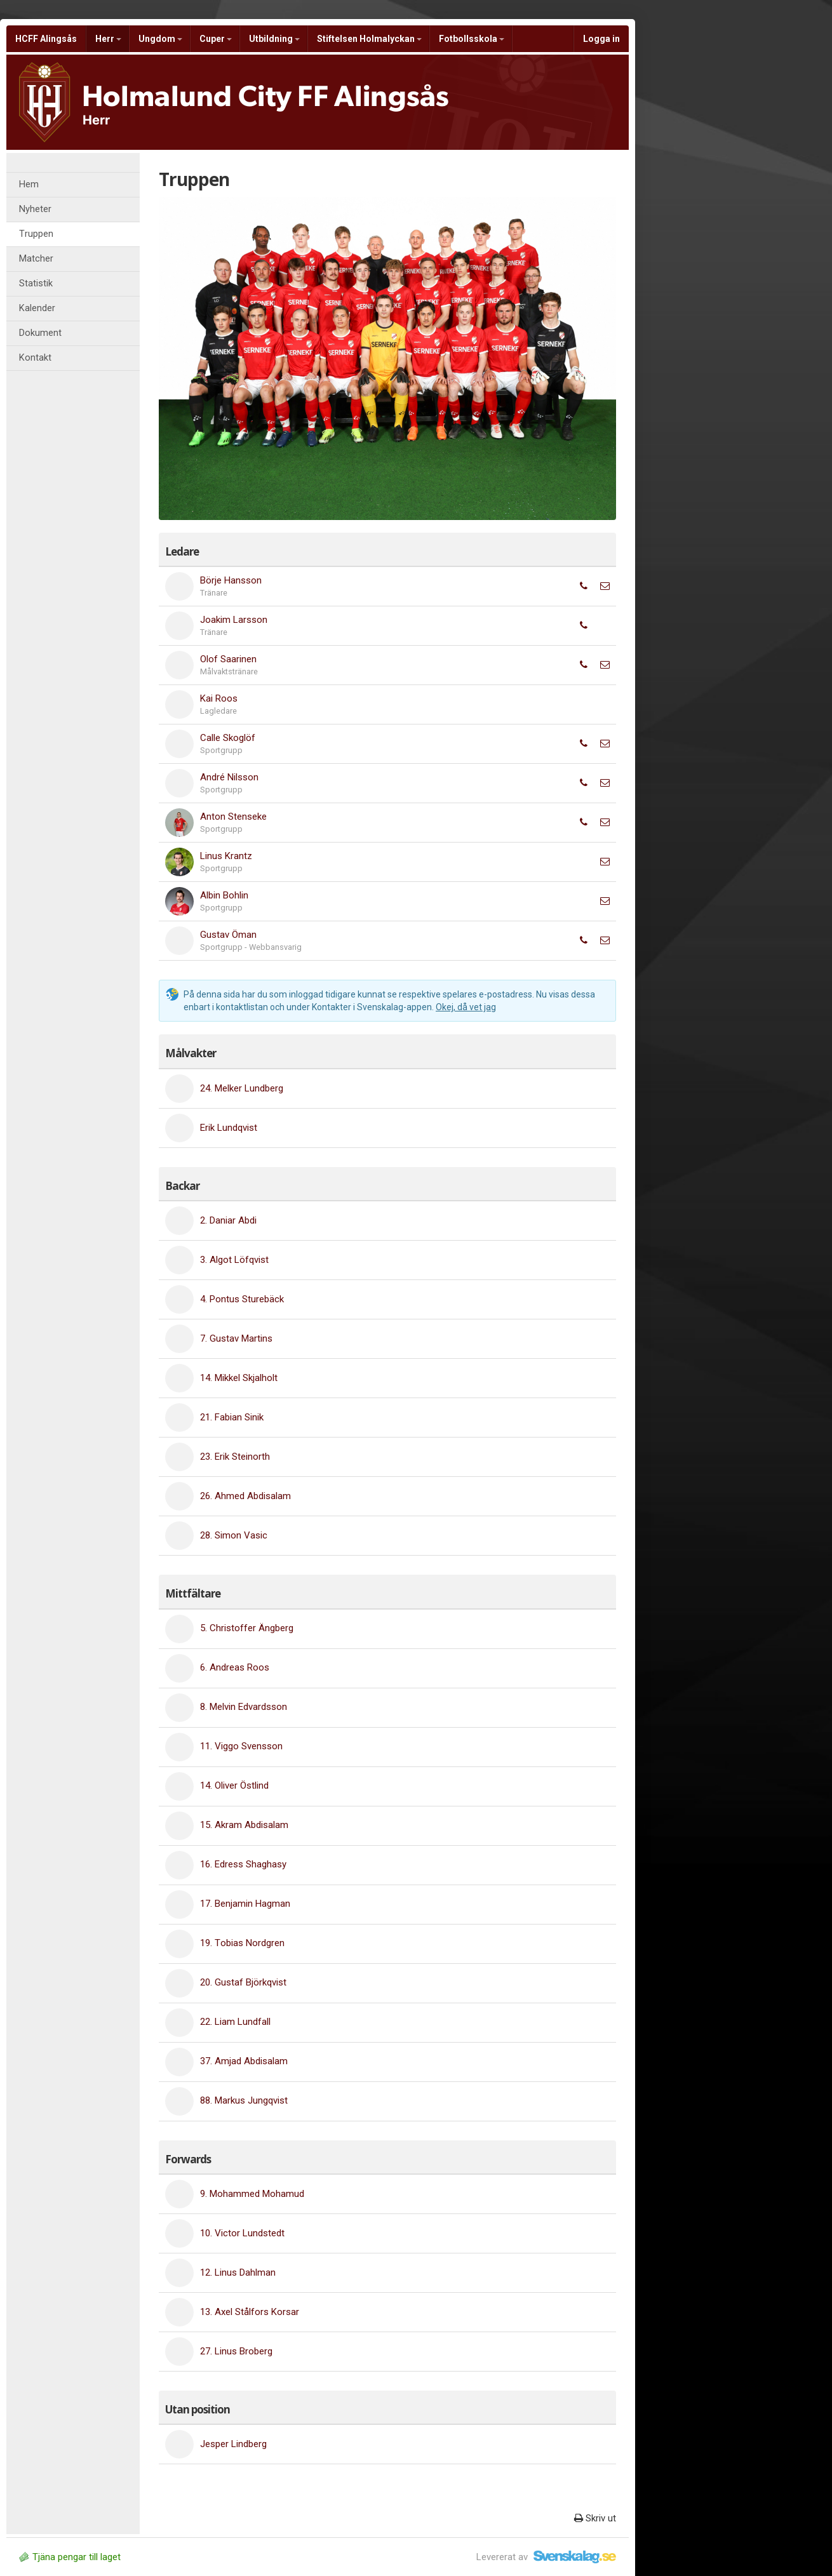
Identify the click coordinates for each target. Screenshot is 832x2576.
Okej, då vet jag (466, 1007)
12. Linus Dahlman (238, 2272)
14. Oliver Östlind (234, 1785)
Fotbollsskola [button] (471, 39)
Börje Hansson (231, 580)
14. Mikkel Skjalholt (239, 1378)
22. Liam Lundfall (235, 2021)
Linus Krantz (226, 856)
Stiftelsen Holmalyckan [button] (369, 39)
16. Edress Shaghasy (243, 1864)
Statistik (36, 283)
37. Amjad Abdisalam (244, 2061)
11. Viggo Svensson (241, 1746)
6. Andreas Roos (234, 1667)
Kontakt (35, 357)
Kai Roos (219, 698)
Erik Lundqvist (228, 1127)
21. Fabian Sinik (232, 1417)
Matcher (36, 258)
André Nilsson (229, 777)
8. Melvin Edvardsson (243, 1706)
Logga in (601, 39)
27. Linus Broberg (236, 2351)
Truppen (36, 234)
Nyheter (35, 209)
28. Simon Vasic (233, 1535)
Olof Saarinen (228, 659)
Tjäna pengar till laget (70, 2557)
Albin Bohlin (224, 895)
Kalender (37, 308)
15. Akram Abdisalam (244, 1825)
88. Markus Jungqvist (244, 2100)
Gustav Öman (228, 934)
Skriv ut (595, 2518)
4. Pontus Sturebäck (242, 1299)
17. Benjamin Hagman (245, 1903)
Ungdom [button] (160, 39)
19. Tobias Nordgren (242, 1943)
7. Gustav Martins (236, 1338)
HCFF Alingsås (46, 39)
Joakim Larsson (233, 619)
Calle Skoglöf (227, 738)
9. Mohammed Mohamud (252, 2193)
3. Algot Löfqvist (234, 1259)
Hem (29, 184)
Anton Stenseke (233, 816)
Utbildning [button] (274, 39)
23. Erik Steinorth (235, 1456)
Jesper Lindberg (233, 2444)
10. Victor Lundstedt (242, 2233)
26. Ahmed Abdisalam (245, 1496)
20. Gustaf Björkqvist (243, 1982)
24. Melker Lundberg (241, 1088)
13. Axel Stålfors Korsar (249, 2312)
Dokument (40, 333)
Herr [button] (108, 39)
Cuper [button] (215, 39)
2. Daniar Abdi (228, 1220)
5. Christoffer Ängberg (246, 1628)
